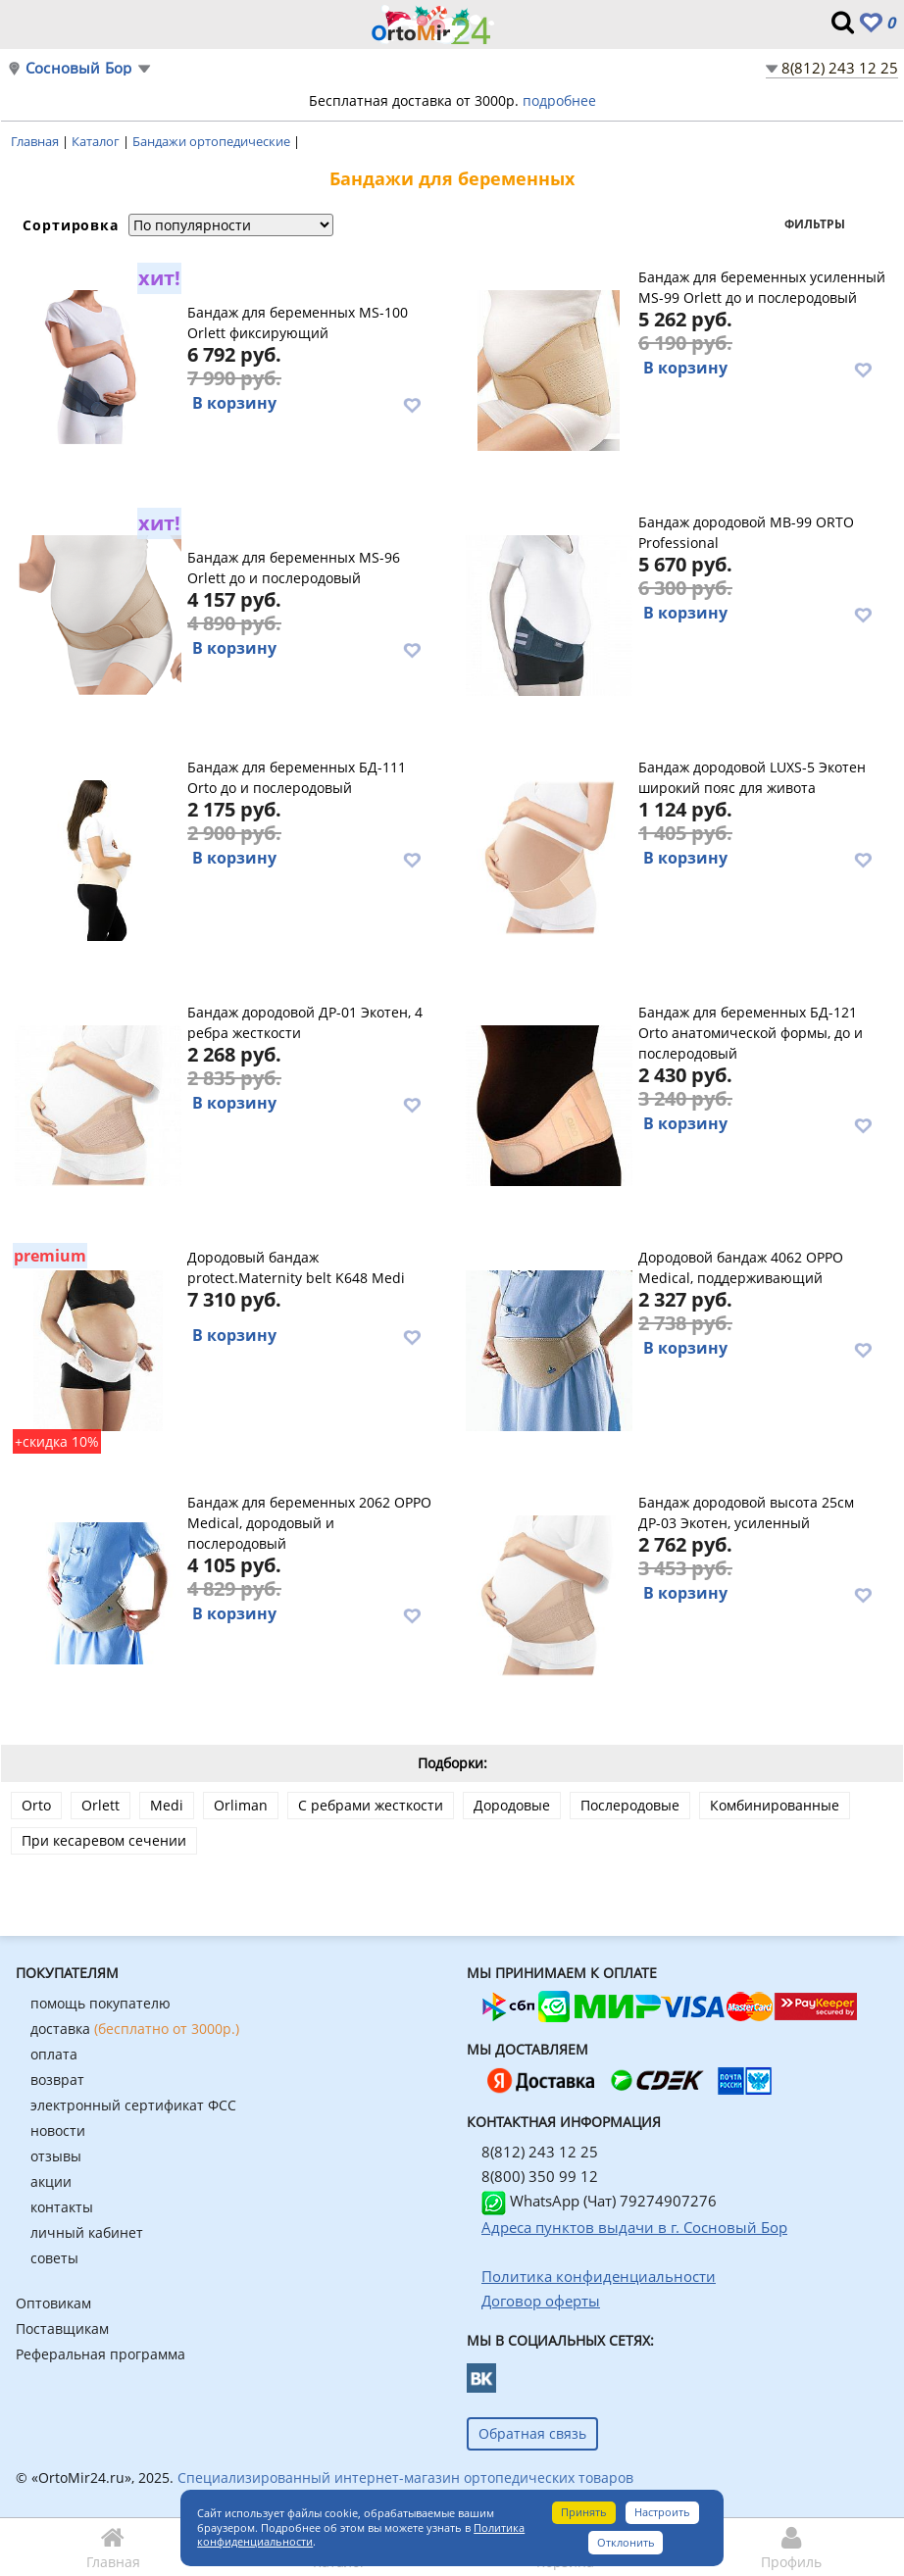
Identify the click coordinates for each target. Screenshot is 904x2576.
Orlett (100, 1805)
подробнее (559, 100)
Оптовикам (53, 2303)
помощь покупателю (100, 2003)
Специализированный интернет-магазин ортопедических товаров (405, 2477)
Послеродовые (629, 1805)
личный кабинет (86, 2232)
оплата (53, 2054)
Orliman (241, 1805)
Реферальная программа (100, 2354)
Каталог (97, 141)
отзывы (55, 2156)
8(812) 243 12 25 (839, 67)
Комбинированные (774, 1805)
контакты (61, 2207)
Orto (36, 1805)
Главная (36, 141)
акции (51, 2181)
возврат (57, 2079)
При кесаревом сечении (104, 1840)
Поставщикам (62, 2328)
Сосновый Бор (78, 68)
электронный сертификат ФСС (133, 2105)
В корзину (234, 403)
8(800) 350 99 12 (539, 2176)
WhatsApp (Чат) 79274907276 (599, 2200)
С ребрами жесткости (370, 1805)
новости (57, 2130)
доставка (134, 2028)
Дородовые (512, 1805)
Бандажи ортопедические (212, 141)
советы (54, 2258)
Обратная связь (532, 2433)
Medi (166, 1805)
